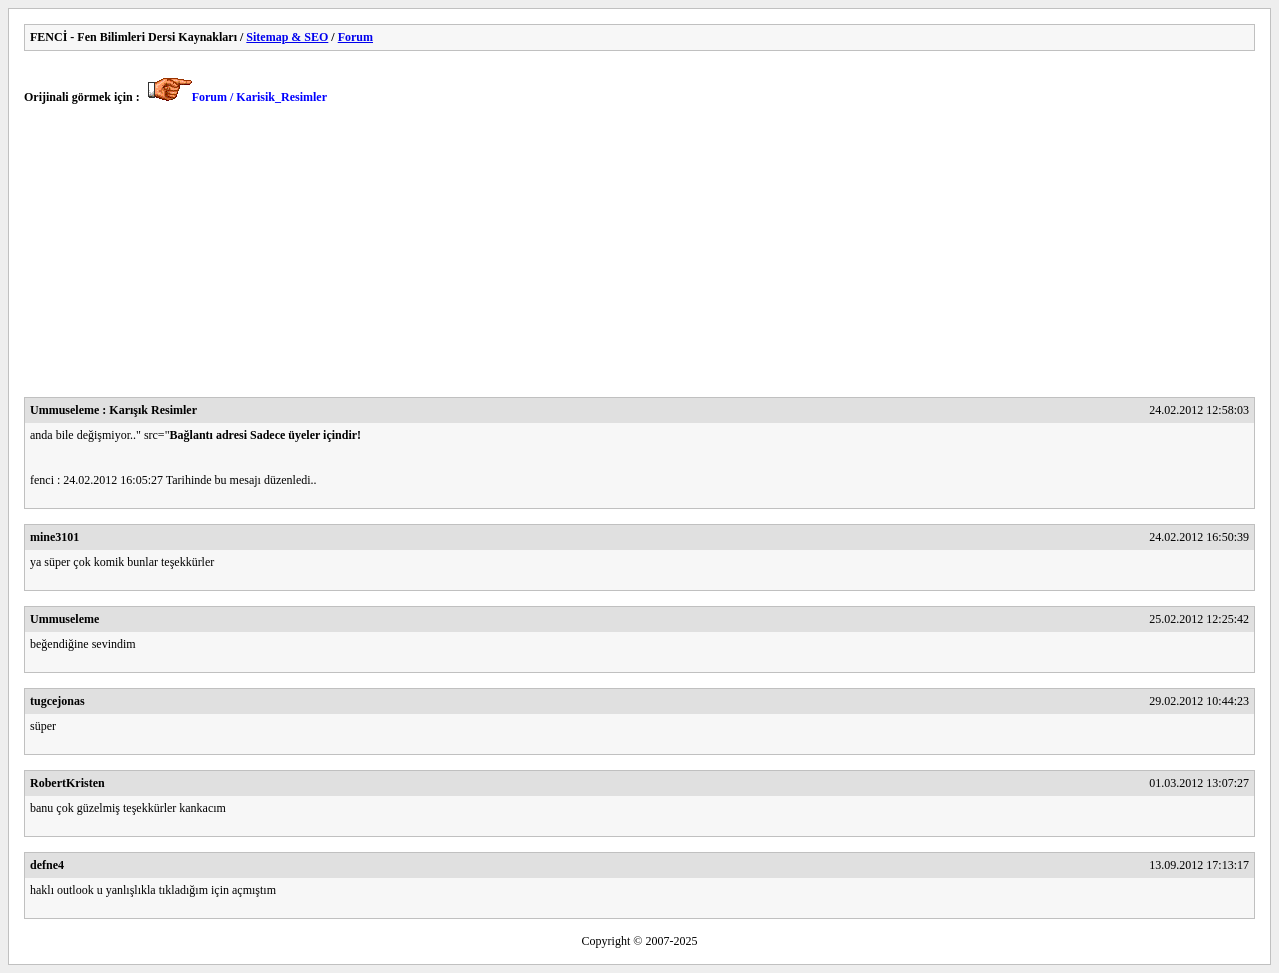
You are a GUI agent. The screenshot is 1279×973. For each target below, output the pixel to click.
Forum (355, 37)
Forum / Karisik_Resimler (259, 97)
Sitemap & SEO (287, 37)
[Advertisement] (624, 257)
